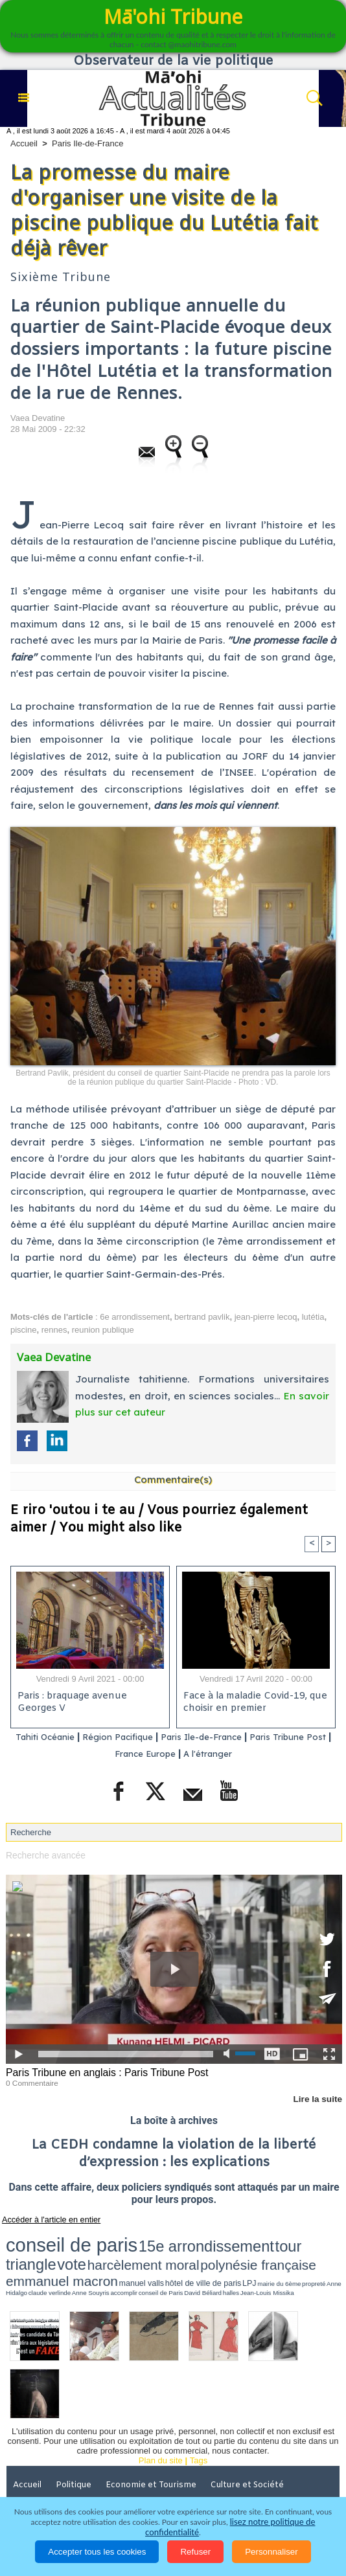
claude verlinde (316, 2252)
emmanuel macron (112, 2250)
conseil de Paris (51, 2257)
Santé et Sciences (156, 2465)
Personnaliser (271, 2552)
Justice (90, 2465)
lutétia (313, 1317)
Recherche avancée (43, 1854)
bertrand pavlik (201, 1317)
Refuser (195, 2552)
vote (233, 2238)
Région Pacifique (147, 1737)
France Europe (175, 1754)
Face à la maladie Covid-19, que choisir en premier (253, 1703)
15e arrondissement (130, 2238)
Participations (150, 2483)
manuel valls (162, 2251)
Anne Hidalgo (289, 2252)
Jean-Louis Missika (118, 2257)
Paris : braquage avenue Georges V (70, 1703)
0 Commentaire (30, 2081)
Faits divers (36, 2465)
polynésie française (41, 2250)
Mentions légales (228, 2483)
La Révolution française (60, 2483)
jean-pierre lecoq (266, 1317)
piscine (23, 1330)
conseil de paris (46, 2237)
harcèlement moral (276, 2239)
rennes (54, 1330)
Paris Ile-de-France (88, 143)
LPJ (229, 2251)
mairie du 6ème (248, 2252)
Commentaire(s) (173, 1479)
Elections (227, 2465)
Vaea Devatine (37, 418)
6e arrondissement (135, 1317)
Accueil (24, 143)
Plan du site (161, 2423)
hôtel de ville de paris (200, 2251)
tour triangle (197, 2238)
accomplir (28, 2257)
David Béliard (77, 2257)
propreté (269, 2252)
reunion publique (103, 1330)
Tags (198, 2423)
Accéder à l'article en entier (44, 2217)
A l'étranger (246, 1754)
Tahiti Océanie (62, 1737)
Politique (77, 2447)
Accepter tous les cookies (97, 2552)
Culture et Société (254, 2447)
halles (95, 2257)
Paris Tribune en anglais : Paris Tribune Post (102, 2071)
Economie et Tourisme (156, 2447)
